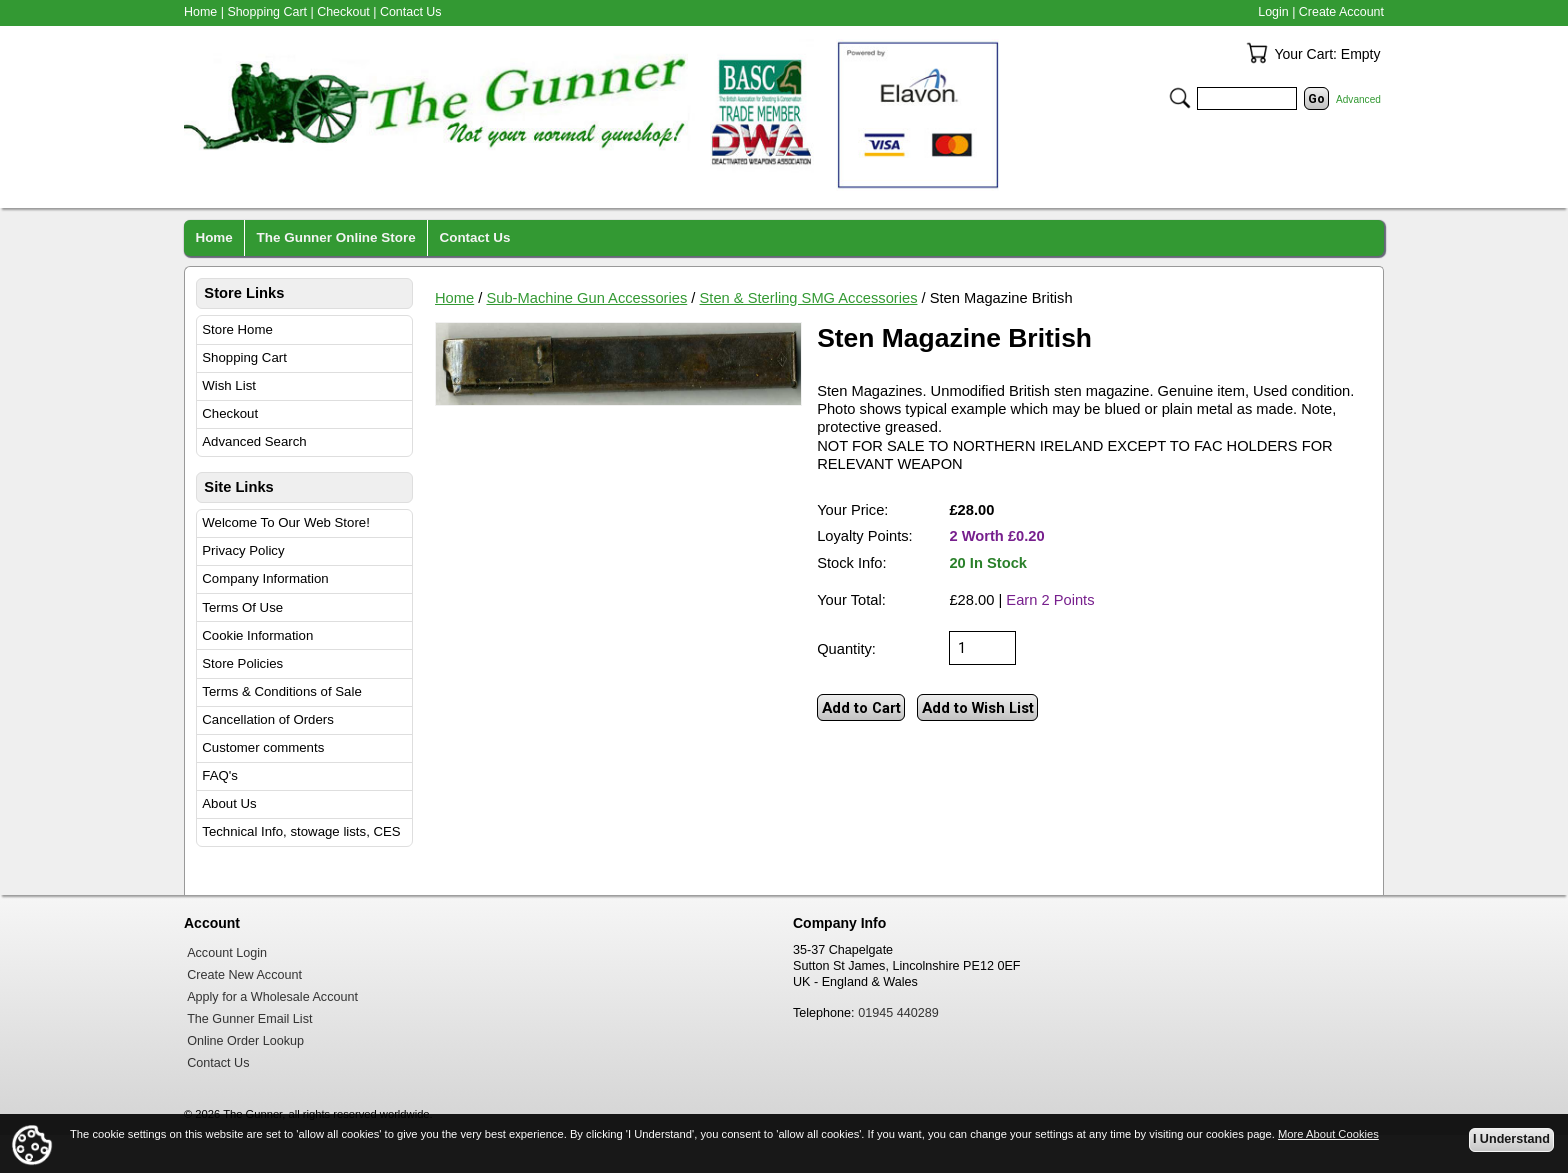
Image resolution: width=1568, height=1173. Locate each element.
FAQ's (220, 775)
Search (1180, 98)
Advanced (1358, 99)
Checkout (230, 413)
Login (1273, 12)
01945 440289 (898, 1013)
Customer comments (263, 747)
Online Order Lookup (245, 1041)
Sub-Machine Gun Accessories (586, 298)
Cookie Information (257, 635)
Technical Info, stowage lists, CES (301, 831)
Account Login (227, 953)
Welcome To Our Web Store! (286, 522)
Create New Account (244, 975)
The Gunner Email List (249, 1019)
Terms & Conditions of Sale (281, 691)
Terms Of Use (242, 607)
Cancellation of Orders (268, 719)
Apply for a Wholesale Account (272, 997)
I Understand (1511, 1139)
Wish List (229, 385)
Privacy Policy (243, 550)
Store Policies (242, 663)
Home (454, 298)
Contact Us (411, 12)
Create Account (1341, 12)
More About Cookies (1328, 1134)
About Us (229, 803)
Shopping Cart (244, 357)
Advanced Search (254, 441)
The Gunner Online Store (336, 237)
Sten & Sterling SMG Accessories (809, 298)
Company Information (265, 578)
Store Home (237, 329)
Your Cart (1257, 53)
